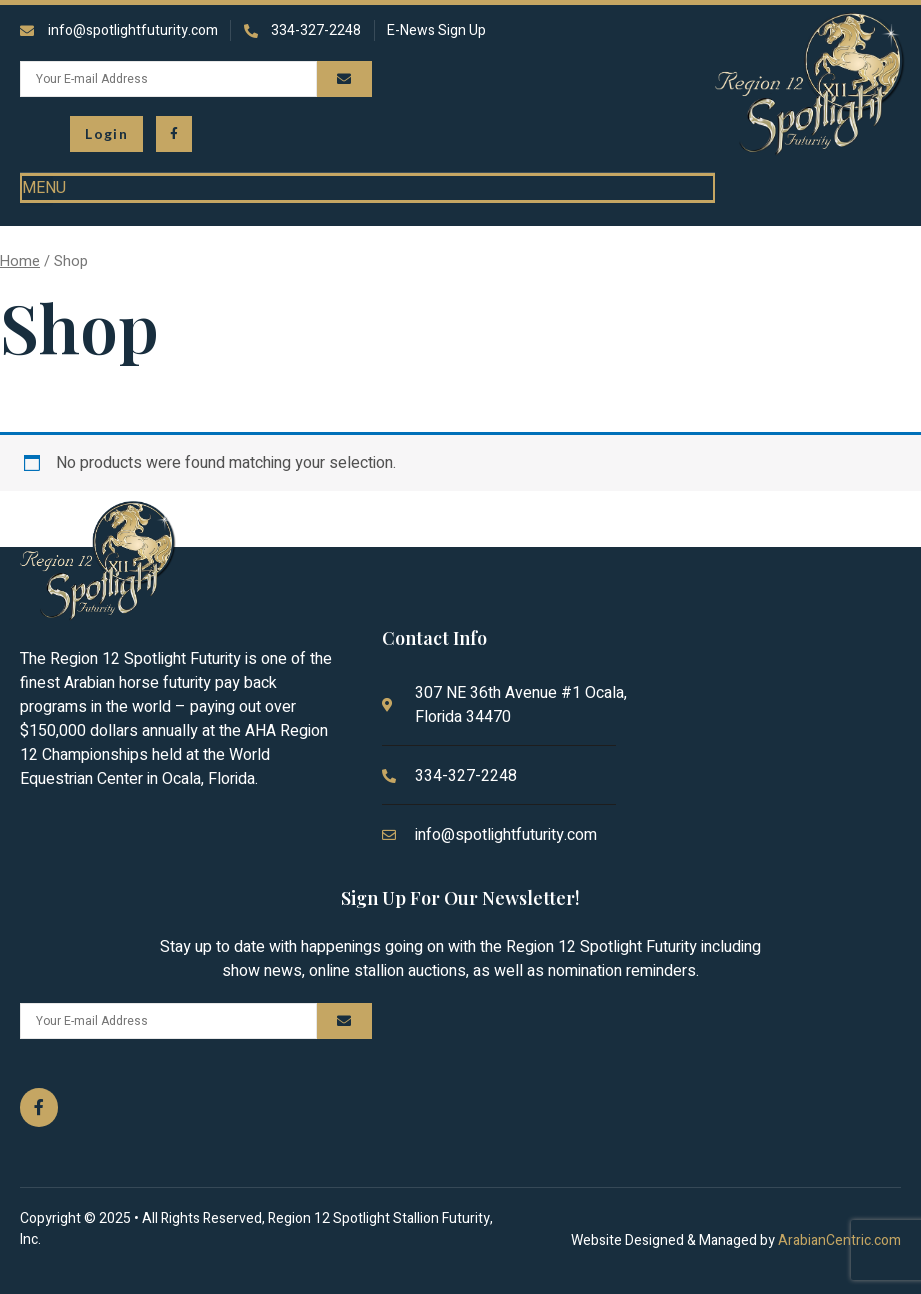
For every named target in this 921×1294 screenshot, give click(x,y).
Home (20, 261)
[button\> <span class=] (106, 134)
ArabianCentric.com (839, 1240)
